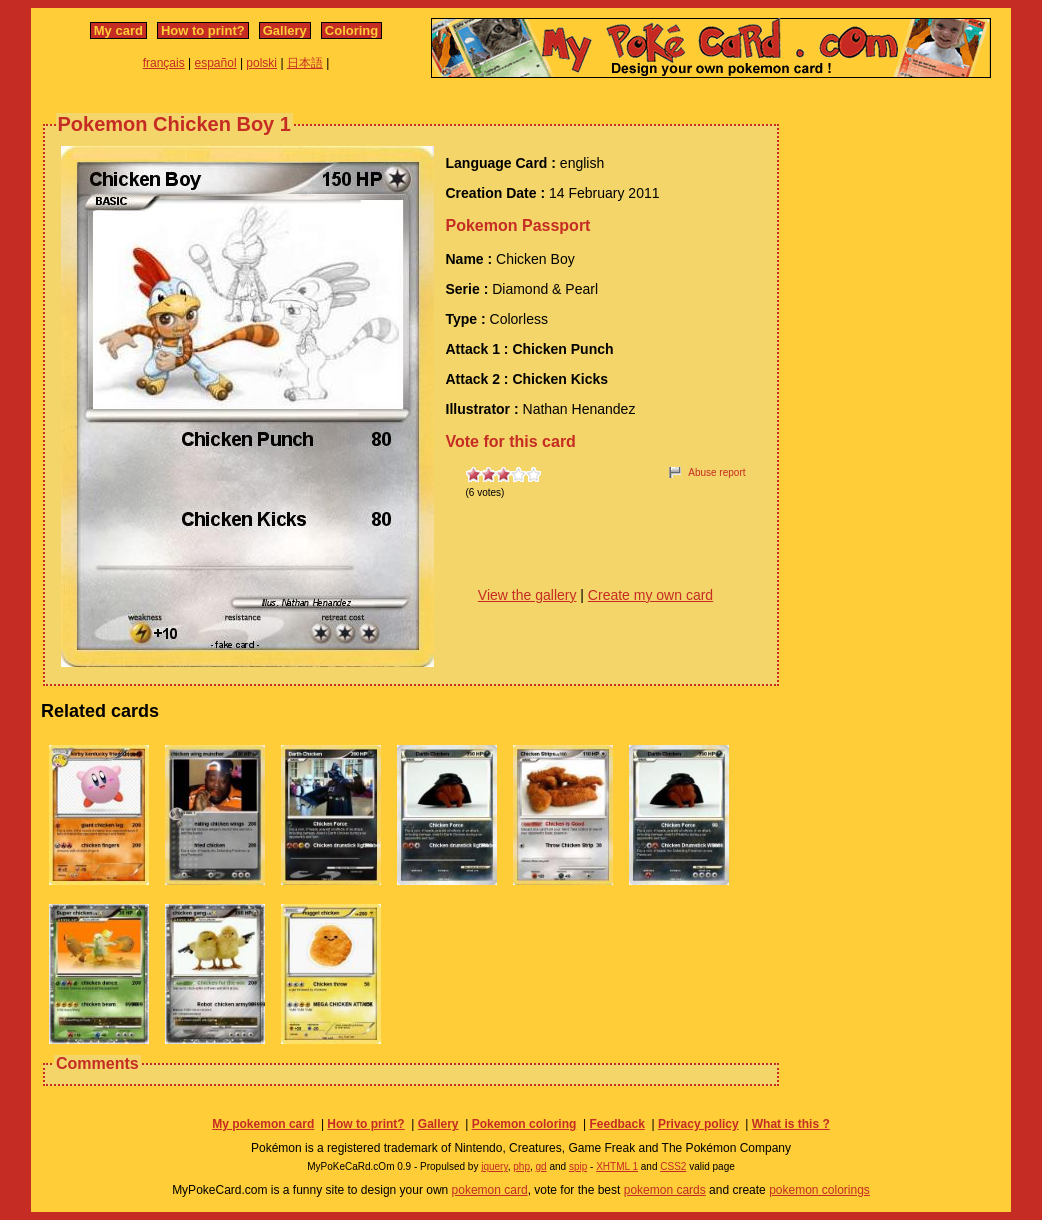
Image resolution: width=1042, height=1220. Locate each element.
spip (578, 1166)
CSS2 (673, 1166)
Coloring (351, 30)
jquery (494, 1166)
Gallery (285, 30)
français (164, 63)
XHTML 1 (617, 1166)
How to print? (203, 30)
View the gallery (527, 595)
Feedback (616, 1124)
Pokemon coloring (524, 1124)
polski (261, 63)
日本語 (305, 63)
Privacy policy (698, 1124)
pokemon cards (665, 1190)
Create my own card (650, 595)
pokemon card (490, 1190)
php (521, 1166)
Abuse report (716, 472)
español (216, 63)
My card (118, 30)
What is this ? (791, 1124)
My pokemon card (263, 1124)
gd (541, 1166)
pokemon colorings (819, 1190)
